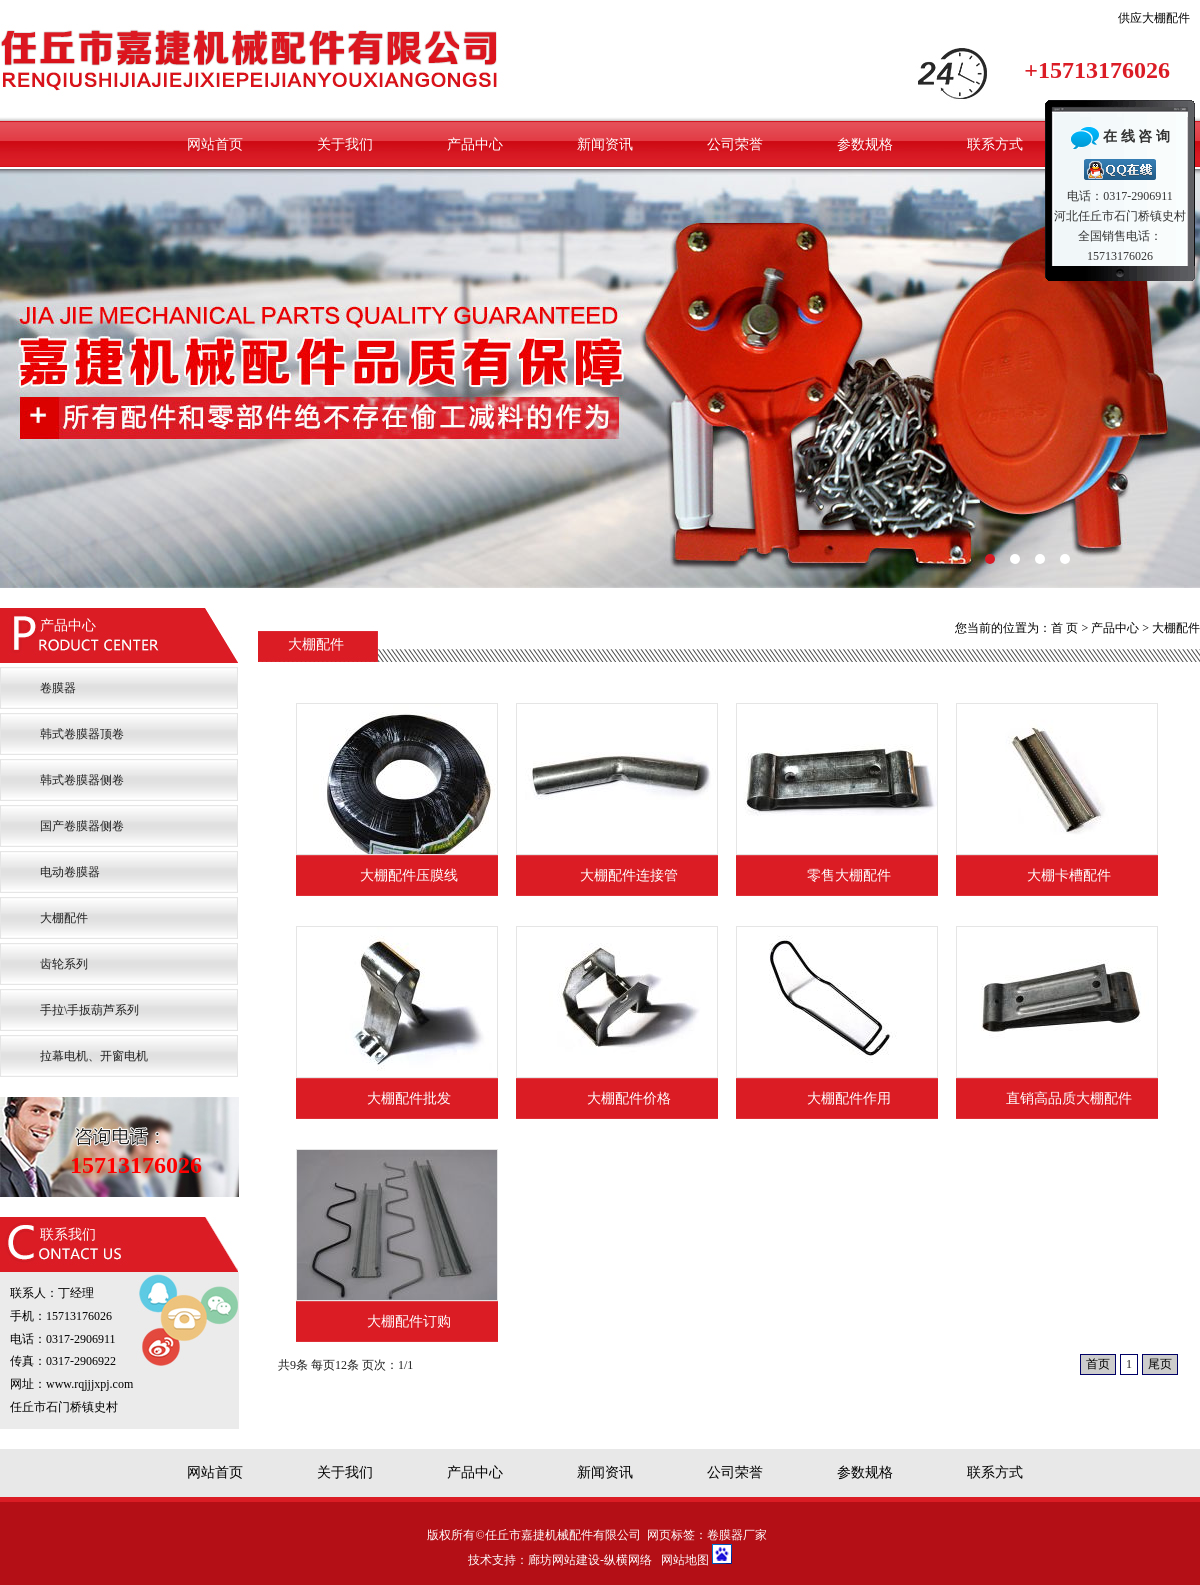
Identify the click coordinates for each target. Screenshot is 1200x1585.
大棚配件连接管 (629, 875)
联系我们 (68, 1234)
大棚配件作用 (849, 1098)
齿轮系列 (64, 964)
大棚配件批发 (409, 1098)
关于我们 (345, 144)
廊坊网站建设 (564, 1560)
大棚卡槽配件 (1069, 875)
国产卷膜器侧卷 (82, 826)
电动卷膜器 (70, 872)
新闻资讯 (605, 144)
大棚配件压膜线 (409, 875)
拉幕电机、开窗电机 (94, 1056)
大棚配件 (64, 918)
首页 (1098, 1364)
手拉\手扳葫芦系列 (89, 1010)
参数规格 (865, 144)
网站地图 (685, 1560)
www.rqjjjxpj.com (89, 1384)
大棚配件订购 (409, 1321)
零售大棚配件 (849, 875)
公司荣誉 (735, 144)
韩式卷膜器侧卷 (82, 780)
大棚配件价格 (629, 1098)
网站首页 (215, 144)
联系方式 (995, 144)
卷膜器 (58, 688)
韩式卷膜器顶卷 (82, 734)
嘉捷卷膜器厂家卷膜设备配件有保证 (600, 378)
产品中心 (475, 144)
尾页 (1160, 1364)
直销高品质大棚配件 (1069, 1098)
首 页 (1064, 628)
